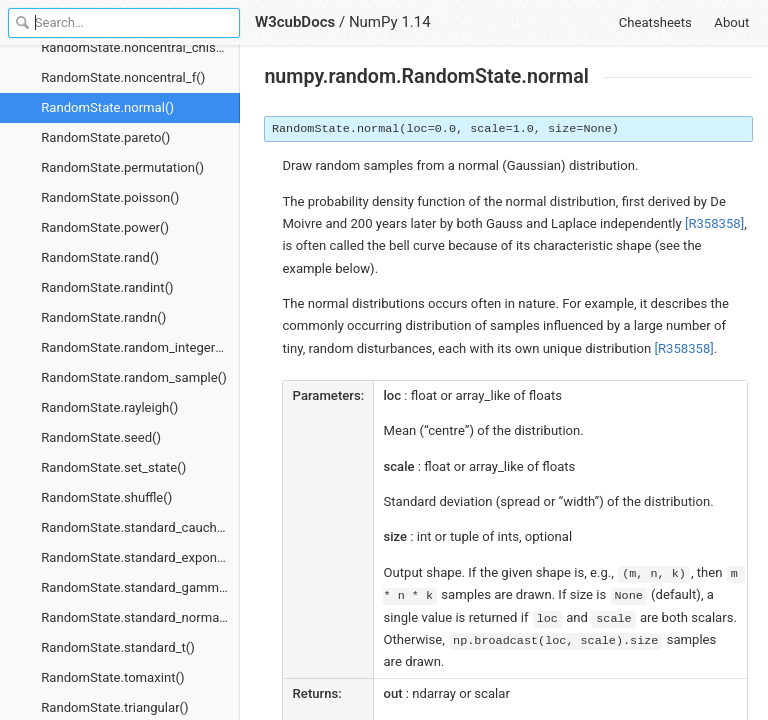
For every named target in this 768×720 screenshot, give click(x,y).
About (731, 22)
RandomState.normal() (107, 107)
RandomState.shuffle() (106, 497)
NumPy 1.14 (390, 22)
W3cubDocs (295, 22)
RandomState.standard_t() (118, 647)
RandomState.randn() (103, 317)
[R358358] (714, 223)
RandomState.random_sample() (134, 377)
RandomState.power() (105, 227)
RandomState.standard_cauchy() (136, 527)
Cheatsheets (655, 22)
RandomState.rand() (100, 257)
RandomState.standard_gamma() (138, 587)
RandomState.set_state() (113, 467)
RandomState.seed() (101, 437)
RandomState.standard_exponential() (140, 557)
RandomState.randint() (107, 287)
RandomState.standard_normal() (136, 617)
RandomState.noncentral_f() (123, 77)
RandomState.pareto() (105, 137)
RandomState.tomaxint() (112, 677)
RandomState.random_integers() (136, 347)
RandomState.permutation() (122, 167)
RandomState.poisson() (110, 197)
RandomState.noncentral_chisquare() (140, 47)
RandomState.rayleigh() (109, 407)
